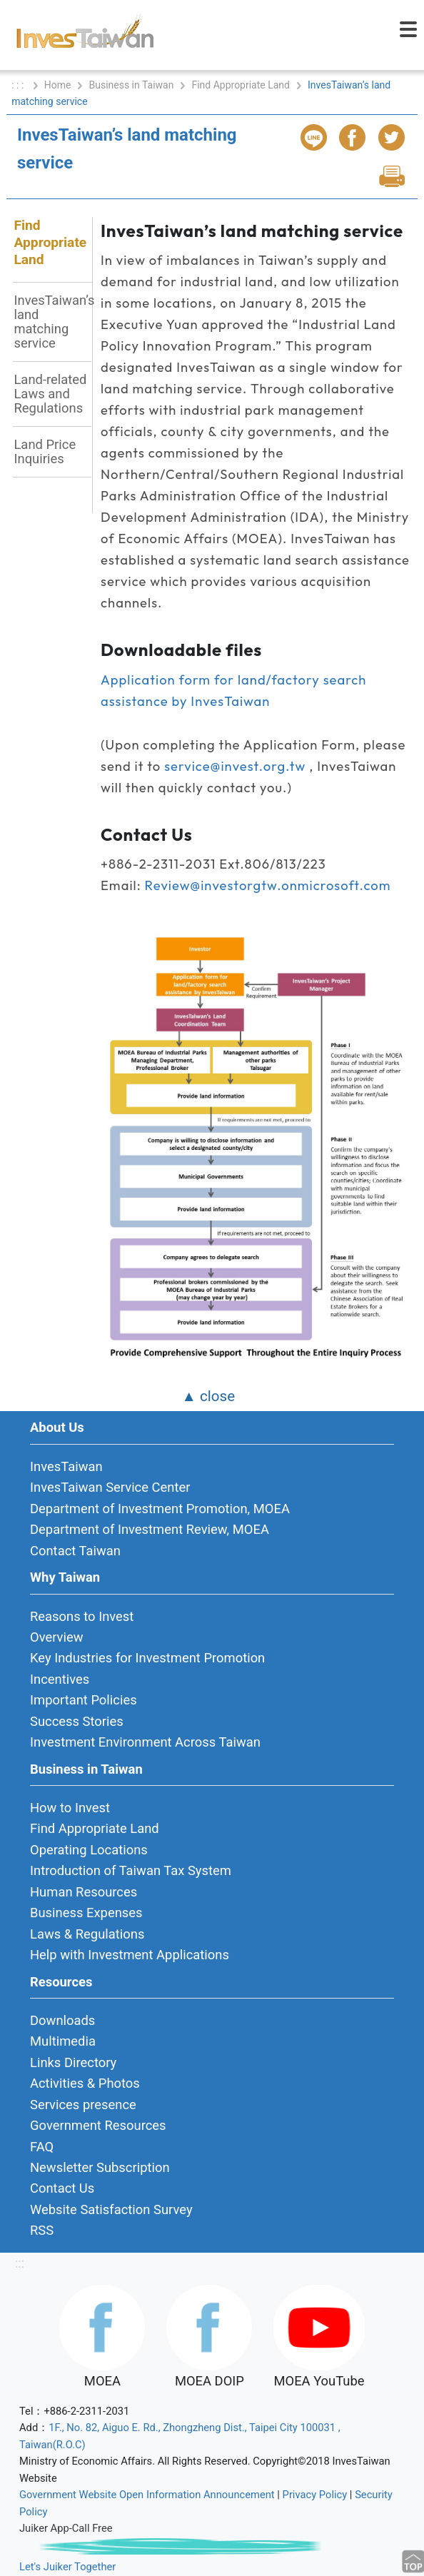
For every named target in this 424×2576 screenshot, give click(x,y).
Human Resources (83, 1891)
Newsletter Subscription (100, 2167)
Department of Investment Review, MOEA (149, 1529)
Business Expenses (86, 1912)
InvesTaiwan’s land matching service (52, 321)
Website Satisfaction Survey (111, 2209)
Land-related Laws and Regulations (50, 393)
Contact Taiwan (75, 1550)
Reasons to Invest (81, 1616)
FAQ (42, 2146)
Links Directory (73, 2062)
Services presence (83, 2104)
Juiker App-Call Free (66, 2528)
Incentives (59, 1679)
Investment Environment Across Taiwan (145, 1741)
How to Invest (70, 1807)
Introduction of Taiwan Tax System (130, 1870)
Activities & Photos (85, 2083)
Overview (57, 1637)
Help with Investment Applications (129, 1954)
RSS (42, 2230)
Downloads (62, 2020)
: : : (18, 85)
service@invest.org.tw (235, 766)
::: (19, 2263)
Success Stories (76, 1721)
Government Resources (98, 2125)
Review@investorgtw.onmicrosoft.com (268, 885)
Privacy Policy (315, 2494)
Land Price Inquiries (45, 451)
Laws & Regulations (87, 1933)
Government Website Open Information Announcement (147, 2494)
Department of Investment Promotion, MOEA (160, 1508)
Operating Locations (89, 1849)
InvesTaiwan (66, 1466)
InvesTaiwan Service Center (110, 1487)
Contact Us (62, 2188)
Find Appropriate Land (240, 85)
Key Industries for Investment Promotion (147, 1657)
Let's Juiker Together (67, 2566)
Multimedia (63, 2041)
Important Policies (83, 1699)
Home (57, 85)
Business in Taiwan (131, 85)
